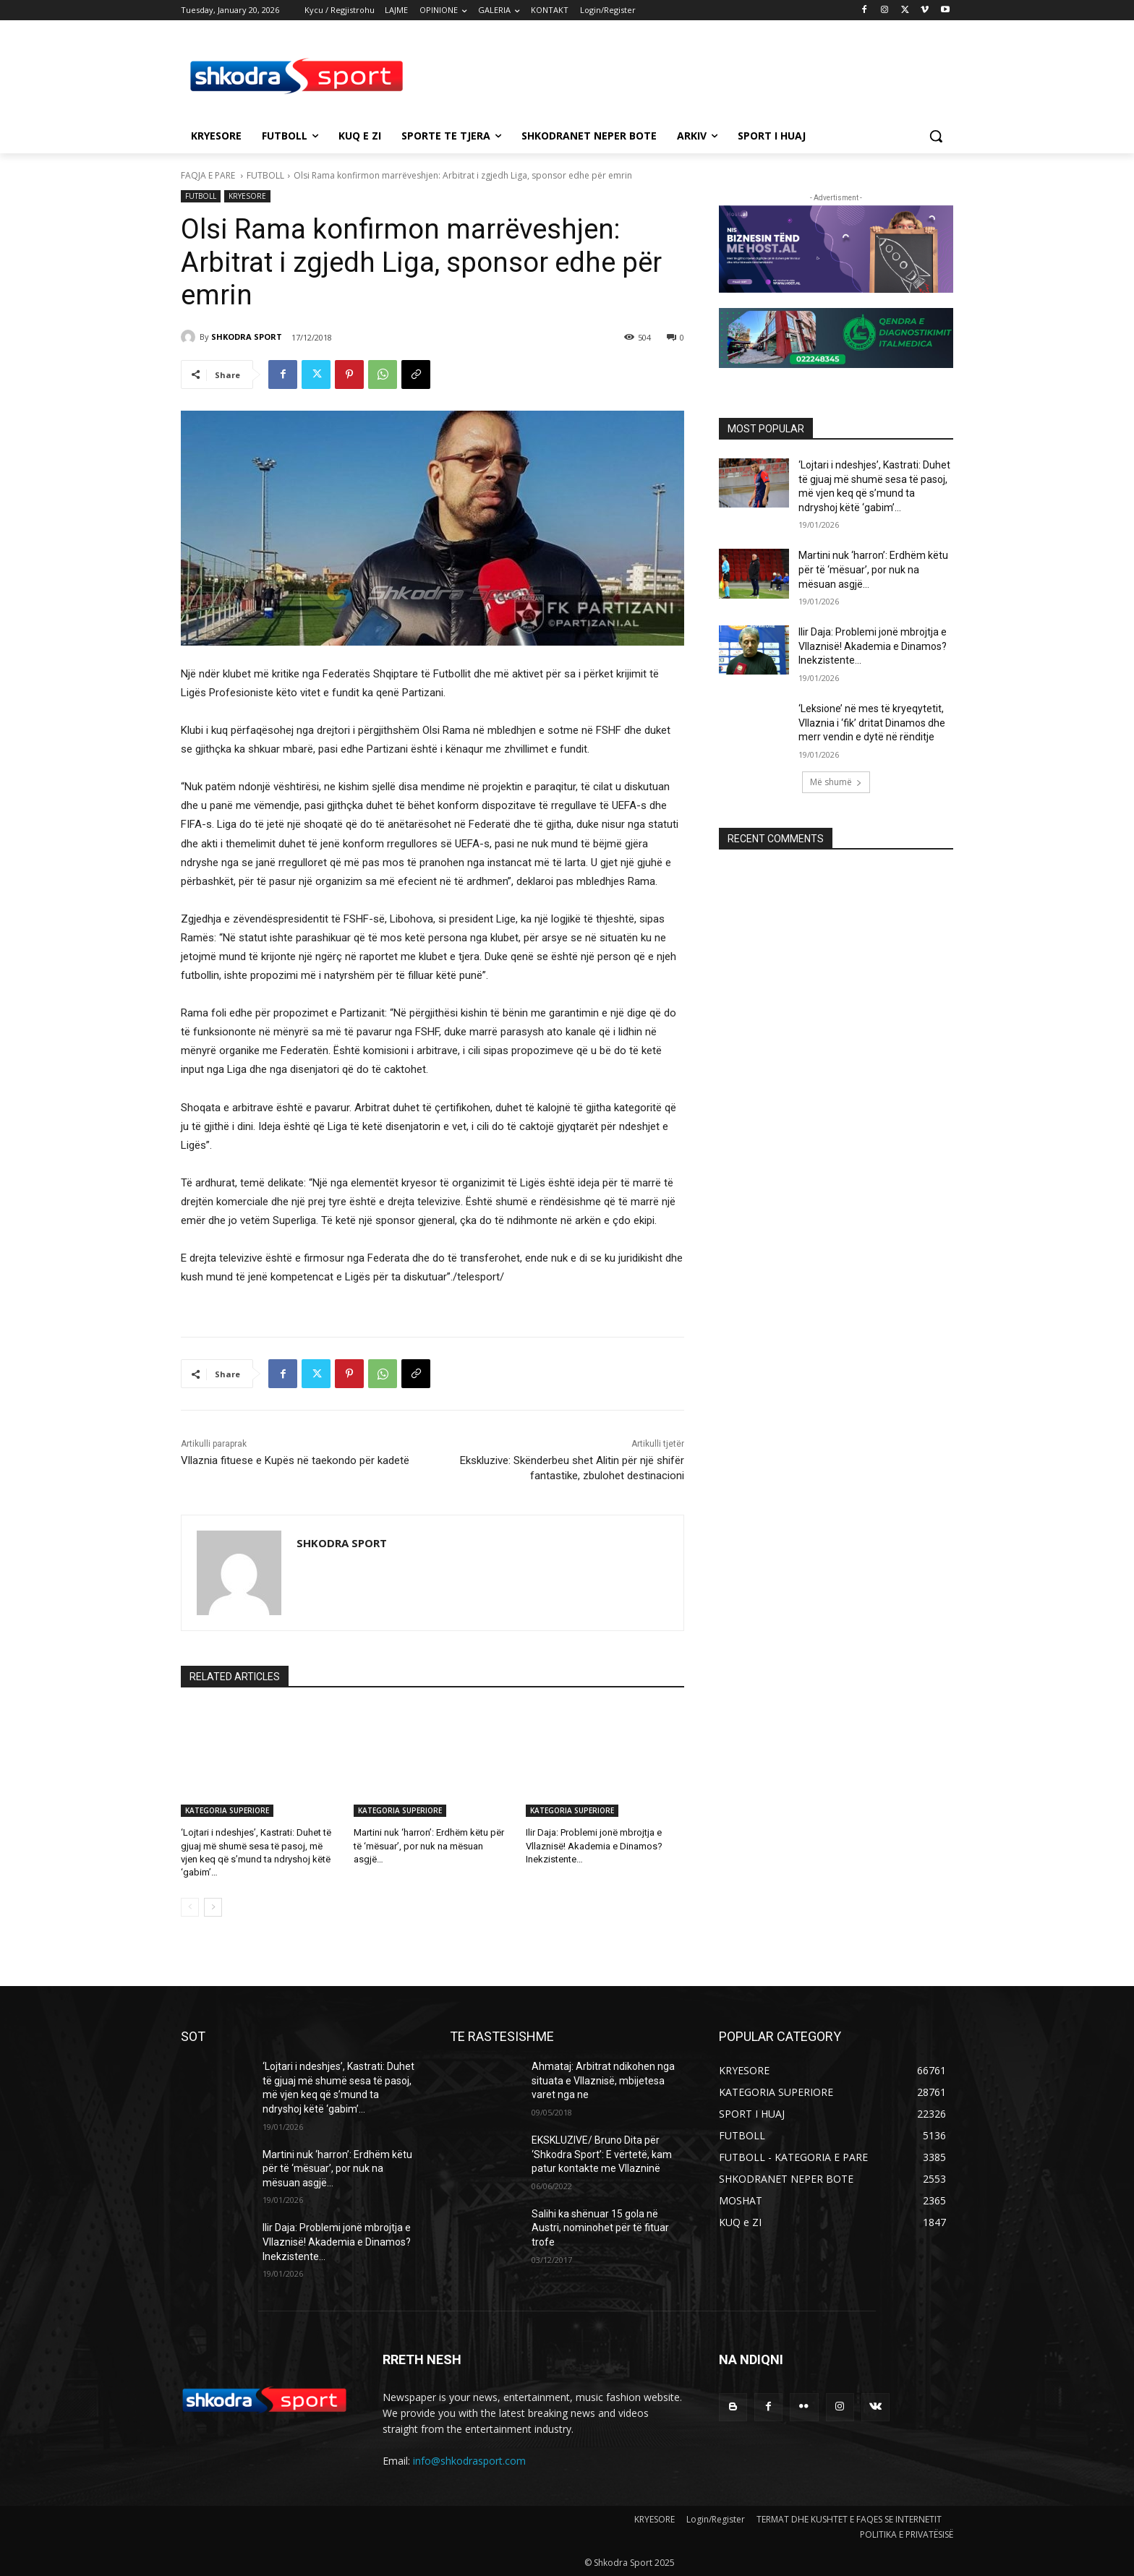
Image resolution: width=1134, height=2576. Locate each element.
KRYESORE (247, 196)
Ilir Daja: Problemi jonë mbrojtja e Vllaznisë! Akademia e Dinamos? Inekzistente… (594, 1845)
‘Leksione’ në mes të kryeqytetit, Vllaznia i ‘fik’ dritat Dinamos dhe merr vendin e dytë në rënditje (871, 723)
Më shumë (836, 782)
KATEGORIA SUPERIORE (227, 1810)
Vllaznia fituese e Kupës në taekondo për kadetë (295, 1460)
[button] (935, 136)
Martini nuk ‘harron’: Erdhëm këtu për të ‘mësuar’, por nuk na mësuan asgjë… (429, 1845)
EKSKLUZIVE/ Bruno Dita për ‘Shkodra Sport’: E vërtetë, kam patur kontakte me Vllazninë (602, 2154)
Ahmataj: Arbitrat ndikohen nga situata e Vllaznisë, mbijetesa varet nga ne (603, 2080)
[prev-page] (190, 1907)
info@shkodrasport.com (469, 2461)
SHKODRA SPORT (246, 336)
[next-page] (213, 1907)
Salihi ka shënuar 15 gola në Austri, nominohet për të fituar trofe (600, 2228)
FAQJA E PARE (209, 175)
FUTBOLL (265, 175)
